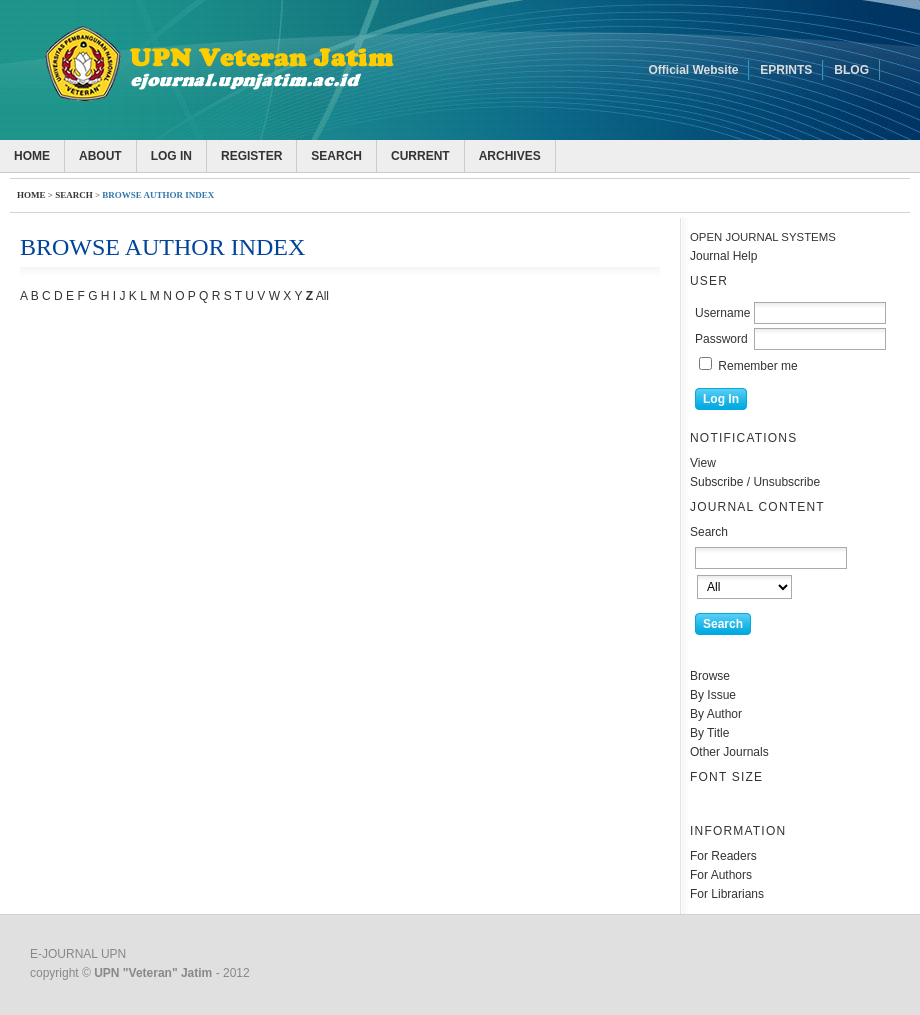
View (703, 463)
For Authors (721, 875)
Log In (171, 156)
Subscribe (716, 482)
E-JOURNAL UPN (78, 954)
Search (336, 156)
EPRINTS (786, 70)
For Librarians (727, 894)
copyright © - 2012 (140, 973)
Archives (510, 156)
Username (722, 313)
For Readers (723, 856)
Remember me (757, 366)
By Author (716, 714)
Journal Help (723, 256)
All (322, 296)
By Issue (713, 695)
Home (32, 156)
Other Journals (729, 752)
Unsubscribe (786, 482)
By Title (709, 733)
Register (251, 156)
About (100, 156)
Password (721, 339)
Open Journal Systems (763, 237)
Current (420, 156)
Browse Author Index (158, 195)
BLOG (851, 70)
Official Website (694, 70)
